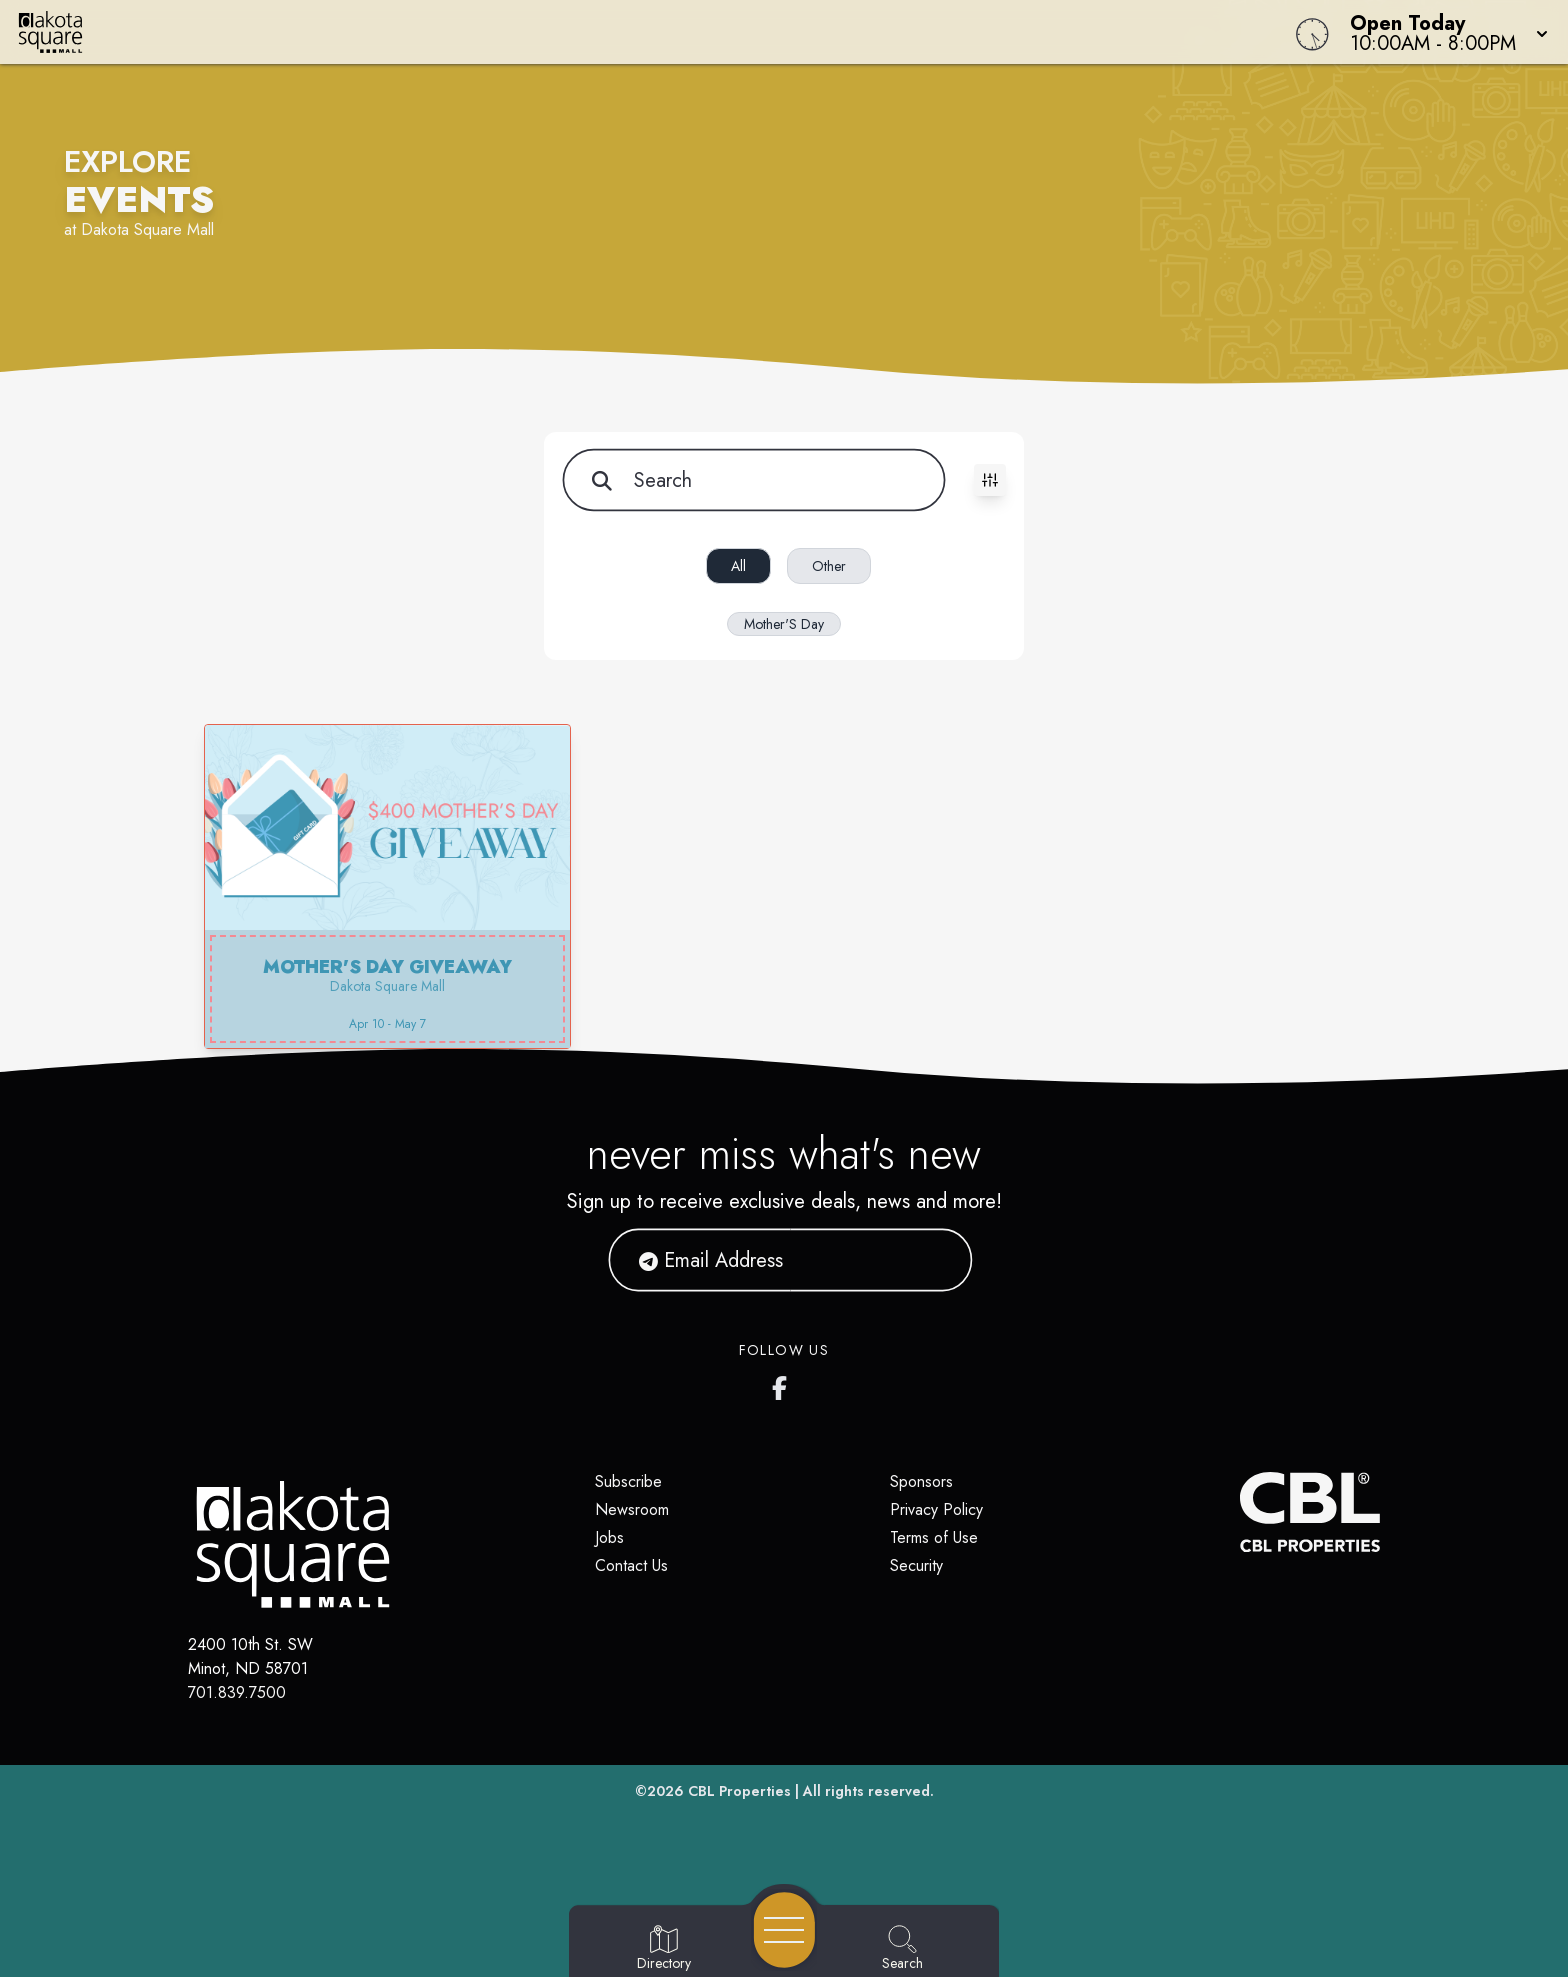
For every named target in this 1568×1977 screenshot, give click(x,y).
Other (829, 566)
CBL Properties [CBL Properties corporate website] (739, 1791)
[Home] (592, 32)
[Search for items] (752, 480)
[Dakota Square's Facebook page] (784, 1384)
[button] (1443, 32)
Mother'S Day (784, 624)
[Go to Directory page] (664, 1949)
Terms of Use (934, 1537)
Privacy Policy (936, 1509)
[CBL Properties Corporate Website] (1240, 1512)
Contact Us (631, 1565)
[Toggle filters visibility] (990, 480)
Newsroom (632, 1509)
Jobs (609, 1537)
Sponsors (921, 1481)
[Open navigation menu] (784, 1930)
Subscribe (628, 1481)
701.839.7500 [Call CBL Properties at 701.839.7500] (237, 1692)
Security (916, 1565)
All (738, 566)
